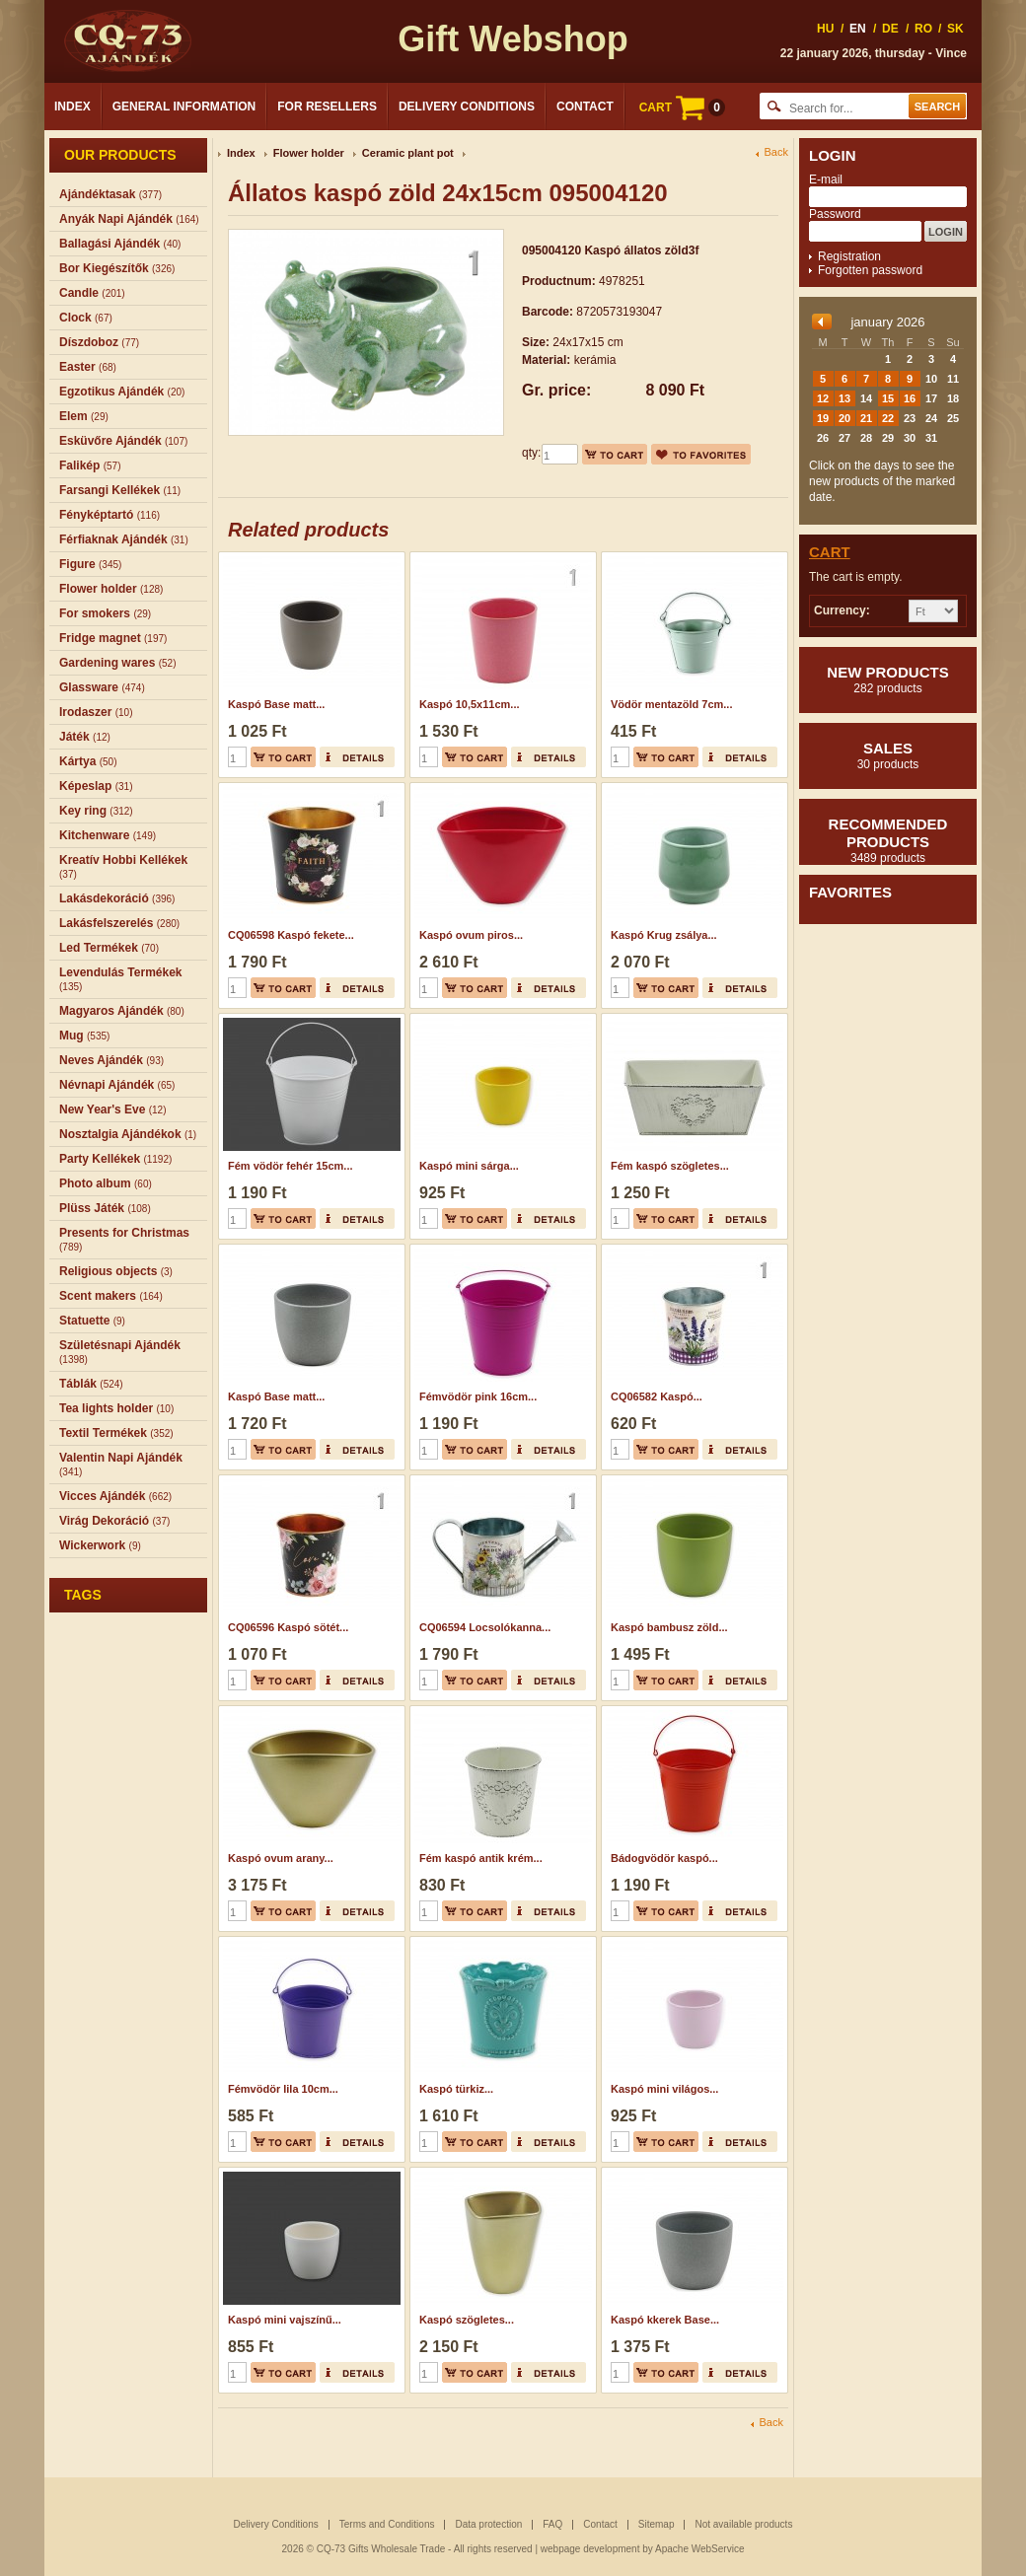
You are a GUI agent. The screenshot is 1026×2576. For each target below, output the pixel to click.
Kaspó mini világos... (664, 2089)
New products (888, 679)
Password (835, 214)
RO (923, 29)
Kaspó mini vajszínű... (284, 2320)
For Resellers (327, 106)
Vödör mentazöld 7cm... (671, 704)
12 (823, 398)
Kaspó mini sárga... (469, 1166)
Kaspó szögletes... (466, 2320)
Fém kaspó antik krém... (481, 1858)
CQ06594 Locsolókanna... (484, 1627)
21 (866, 418)
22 (888, 418)
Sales (888, 755)
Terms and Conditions (387, 2524)
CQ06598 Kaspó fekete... (291, 935)
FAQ (552, 2524)
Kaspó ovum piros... (471, 935)
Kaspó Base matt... (276, 704)
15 (888, 398)
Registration (849, 256)
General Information (184, 106)
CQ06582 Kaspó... (656, 1396)
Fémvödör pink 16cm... (478, 1396)
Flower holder (308, 153)
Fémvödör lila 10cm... (283, 2089)
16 (910, 398)
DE (890, 29)
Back (776, 152)
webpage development (590, 2548)
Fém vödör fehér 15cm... (290, 1166)
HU (825, 29)
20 (844, 418)
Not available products (743, 2524)
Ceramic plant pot (408, 153)
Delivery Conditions (467, 106)
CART (682, 107)
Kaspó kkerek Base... (665, 2320)
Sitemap (656, 2524)
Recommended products (888, 840)
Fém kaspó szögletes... (670, 1166)
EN (857, 29)
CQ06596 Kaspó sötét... (288, 1627)
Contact (585, 106)
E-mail (826, 179)
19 (823, 418)
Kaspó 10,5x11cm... (469, 704)
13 (844, 398)
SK (955, 29)
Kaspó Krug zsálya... (664, 935)
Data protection (488, 2524)
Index (72, 106)
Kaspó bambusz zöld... (669, 1627)
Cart (829, 551)
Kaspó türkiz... (456, 2089)
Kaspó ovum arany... (280, 1858)
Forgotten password (870, 270)
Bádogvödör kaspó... (664, 1858)
